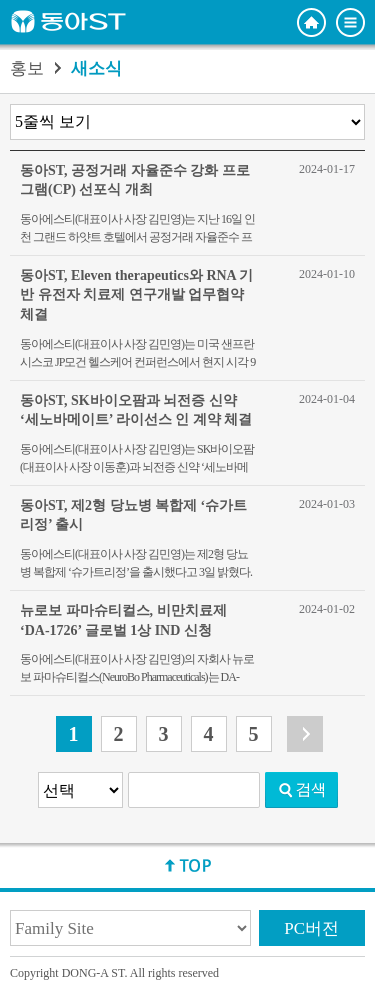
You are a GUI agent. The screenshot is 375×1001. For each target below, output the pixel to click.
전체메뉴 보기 (350, 22)
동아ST (68, 21)
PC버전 (311, 928)
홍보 (27, 69)
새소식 (96, 69)
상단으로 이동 (188, 865)
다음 (305, 734)
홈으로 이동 (311, 22)
